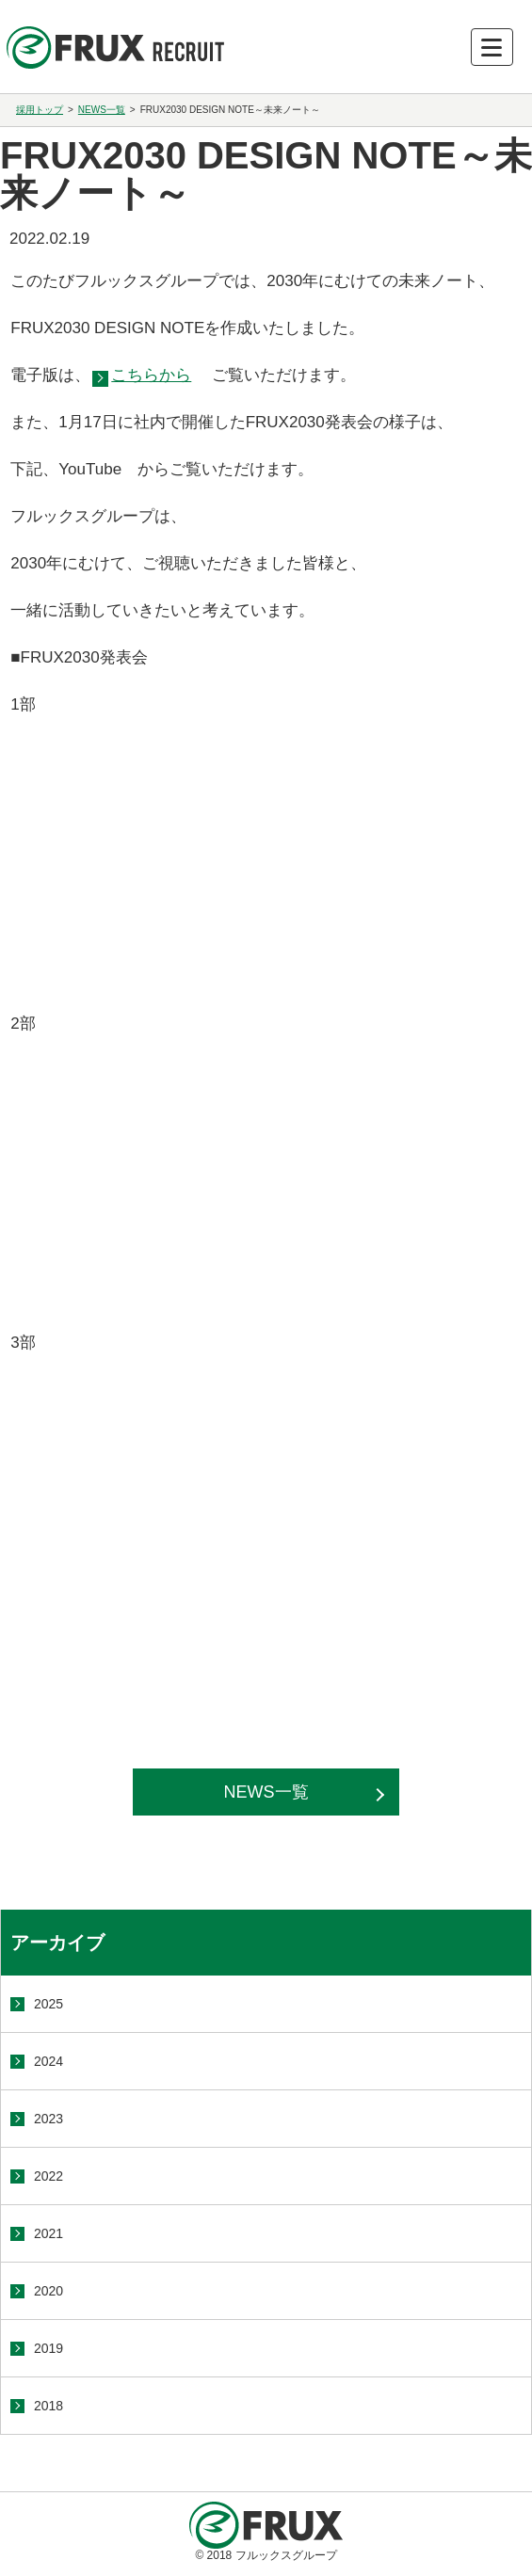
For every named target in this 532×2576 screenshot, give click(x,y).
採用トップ (39, 109)
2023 (48, 2118)
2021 (48, 2233)
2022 (48, 2176)
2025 (48, 2003)
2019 (48, 2348)
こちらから (151, 375)
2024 (48, 2061)
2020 (48, 2290)
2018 (48, 2405)
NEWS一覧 (101, 109)
